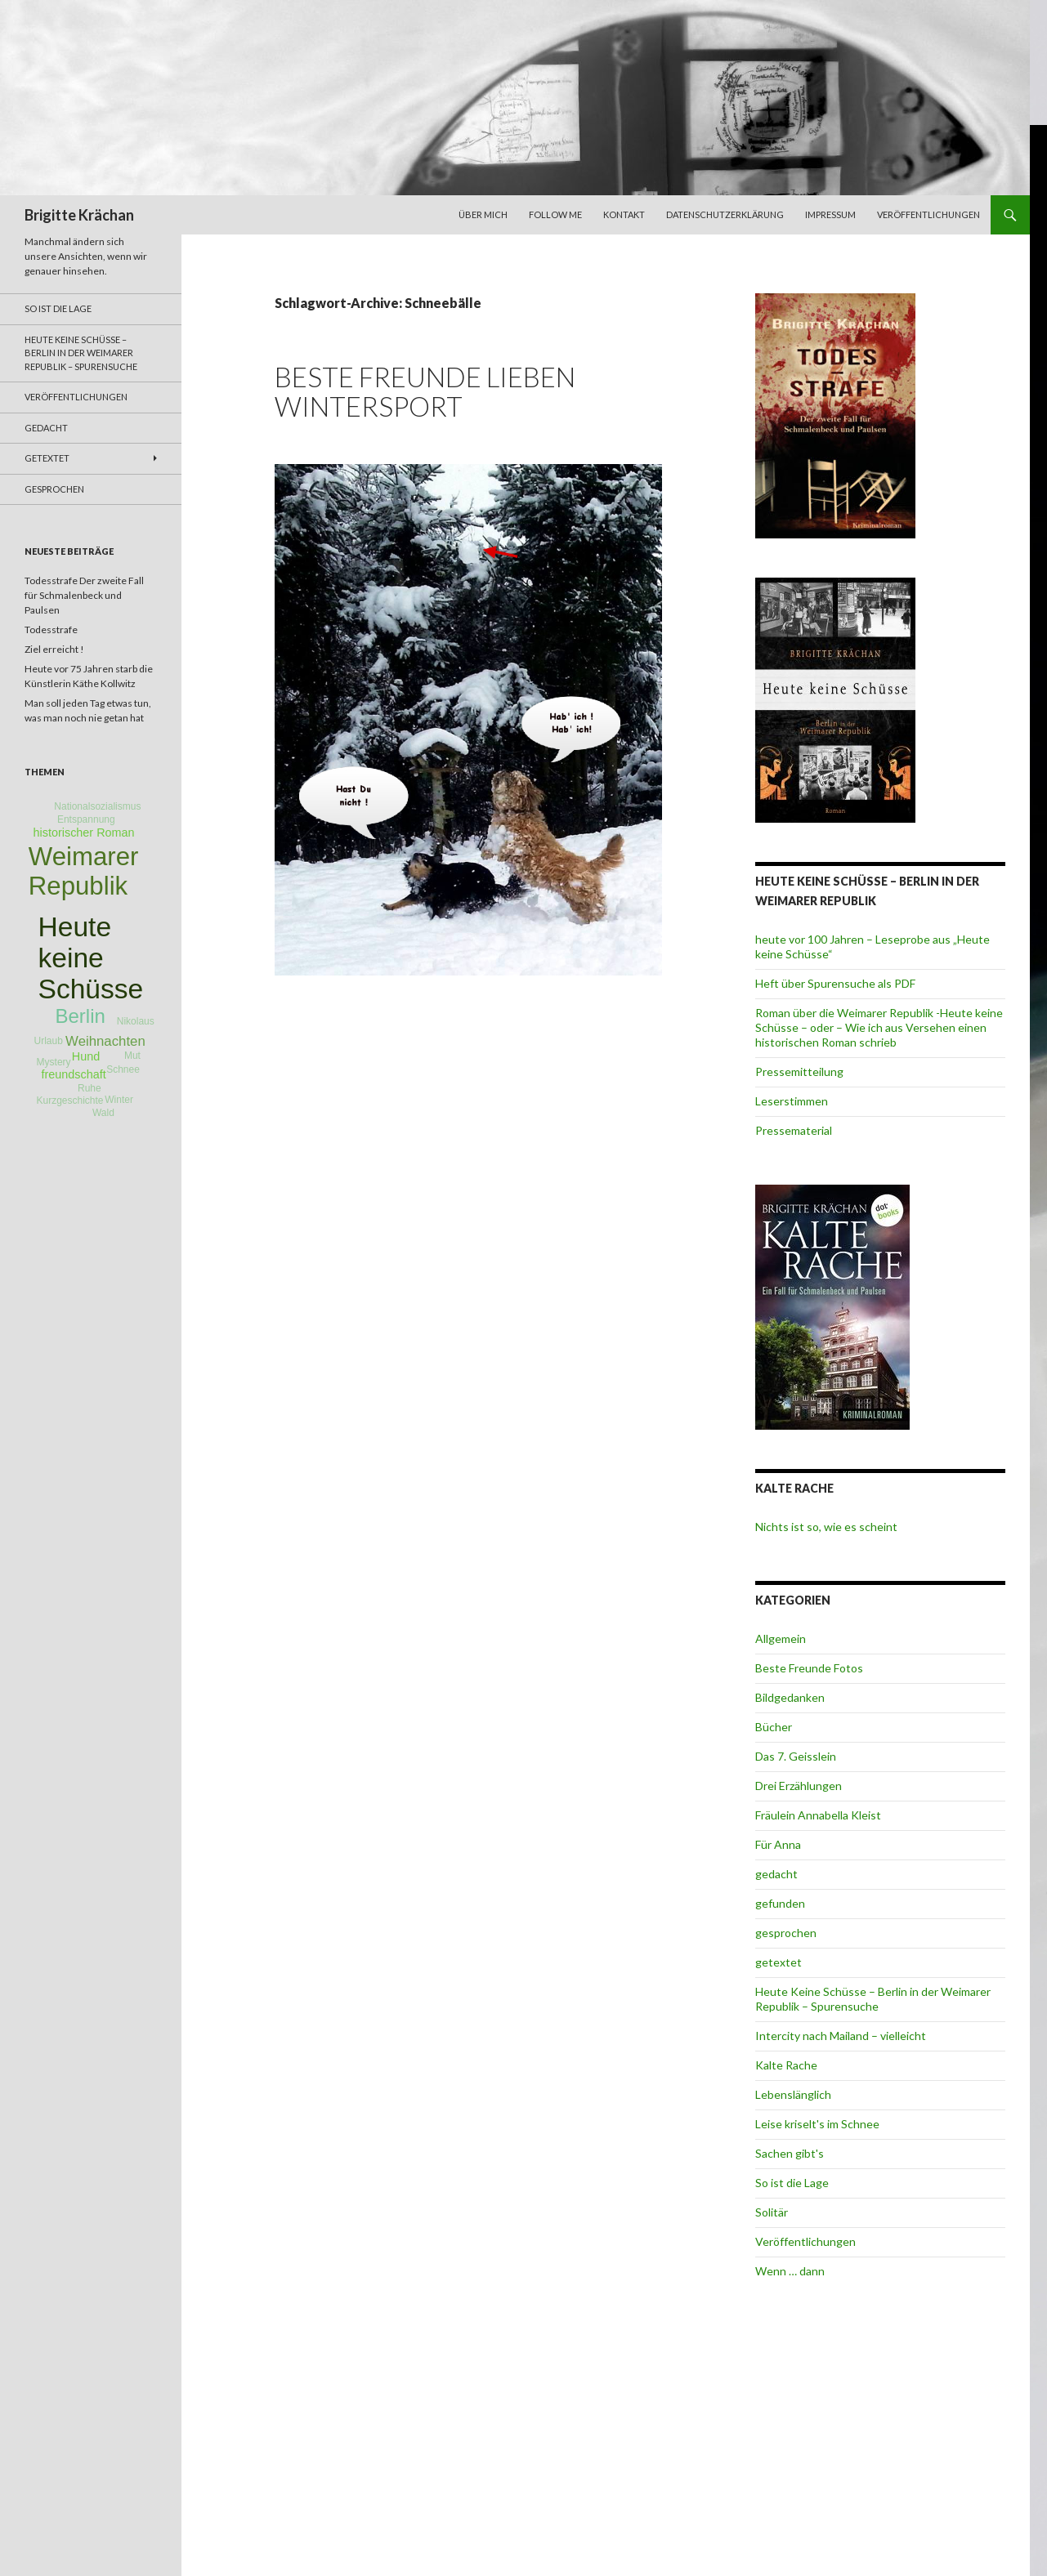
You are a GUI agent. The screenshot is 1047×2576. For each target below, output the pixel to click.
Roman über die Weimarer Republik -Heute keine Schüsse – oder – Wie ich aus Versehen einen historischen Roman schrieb (879, 1027)
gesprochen (786, 1933)
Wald (103, 1112)
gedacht (776, 1874)
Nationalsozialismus (97, 806)
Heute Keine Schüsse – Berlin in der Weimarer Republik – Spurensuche (873, 1998)
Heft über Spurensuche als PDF (835, 983)
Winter (119, 1099)
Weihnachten (105, 1041)
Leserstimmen (791, 1101)
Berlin (80, 1016)
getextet (778, 1962)
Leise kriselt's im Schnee (817, 2124)
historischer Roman (84, 832)
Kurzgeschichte (69, 1100)
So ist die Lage (792, 2183)
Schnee (123, 1069)
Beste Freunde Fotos (809, 1668)
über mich (483, 214)
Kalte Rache (786, 2065)
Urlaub (48, 1041)
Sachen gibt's (789, 2153)
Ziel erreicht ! (54, 649)
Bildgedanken (790, 1697)
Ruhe (89, 1088)
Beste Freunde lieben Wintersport (425, 391)
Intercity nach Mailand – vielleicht (840, 2035)
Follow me (555, 214)
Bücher (773, 1727)
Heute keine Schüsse (91, 958)
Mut (132, 1055)
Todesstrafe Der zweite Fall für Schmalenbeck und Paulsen (84, 595)
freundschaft (74, 1074)
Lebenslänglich (793, 2094)
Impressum (830, 214)
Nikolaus (135, 1021)
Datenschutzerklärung (725, 214)
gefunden (780, 1903)
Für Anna (778, 1844)
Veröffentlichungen (928, 214)
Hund (86, 1056)
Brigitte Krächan (79, 215)
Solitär (771, 2212)
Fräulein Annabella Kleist (818, 1815)
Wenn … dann (790, 2271)
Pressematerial (793, 1130)
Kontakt (624, 214)
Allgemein (780, 1638)
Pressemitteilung (799, 1071)
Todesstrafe (51, 629)
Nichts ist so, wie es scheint (826, 1527)
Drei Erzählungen (798, 1785)
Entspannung (86, 819)
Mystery (54, 1062)
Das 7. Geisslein (795, 1756)
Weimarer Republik (84, 871)
